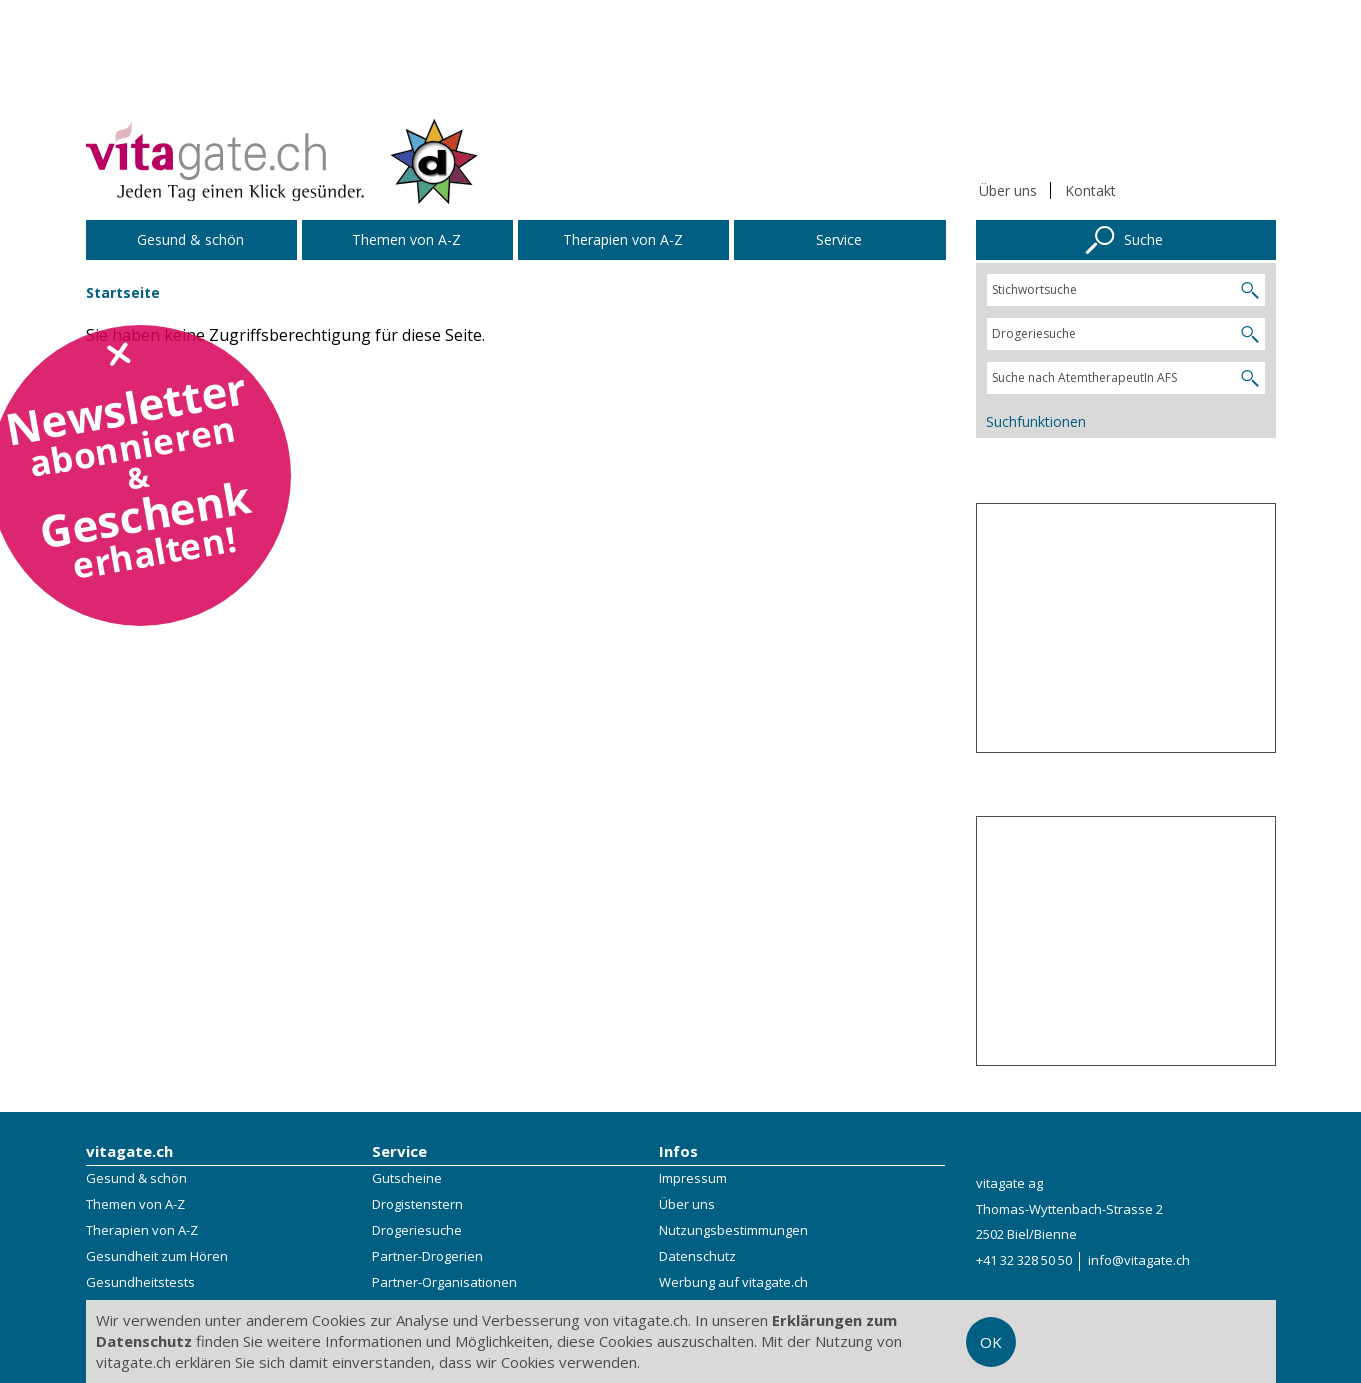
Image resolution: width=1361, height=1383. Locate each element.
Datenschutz (697, 1256)
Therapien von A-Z (142, 1230)
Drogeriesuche (417, 1230)
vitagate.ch (129, 1151)
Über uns (1008, 190)
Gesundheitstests (140, 1282)
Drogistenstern (417, 1204)
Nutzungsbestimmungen (733, 1230)
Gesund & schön (136, 1178)
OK (991, 1342)
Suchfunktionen (1036, 421)
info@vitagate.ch (1139, 1260)
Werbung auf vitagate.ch (733, 1282)
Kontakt (1090, 190)
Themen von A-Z (135, 1204)
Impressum (693, 1178)
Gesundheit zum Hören (157, 1256)
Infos (678, 1151)
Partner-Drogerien (427, 1256)
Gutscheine (407, 1178)
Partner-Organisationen (444, 1282)
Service (399, 1151)
